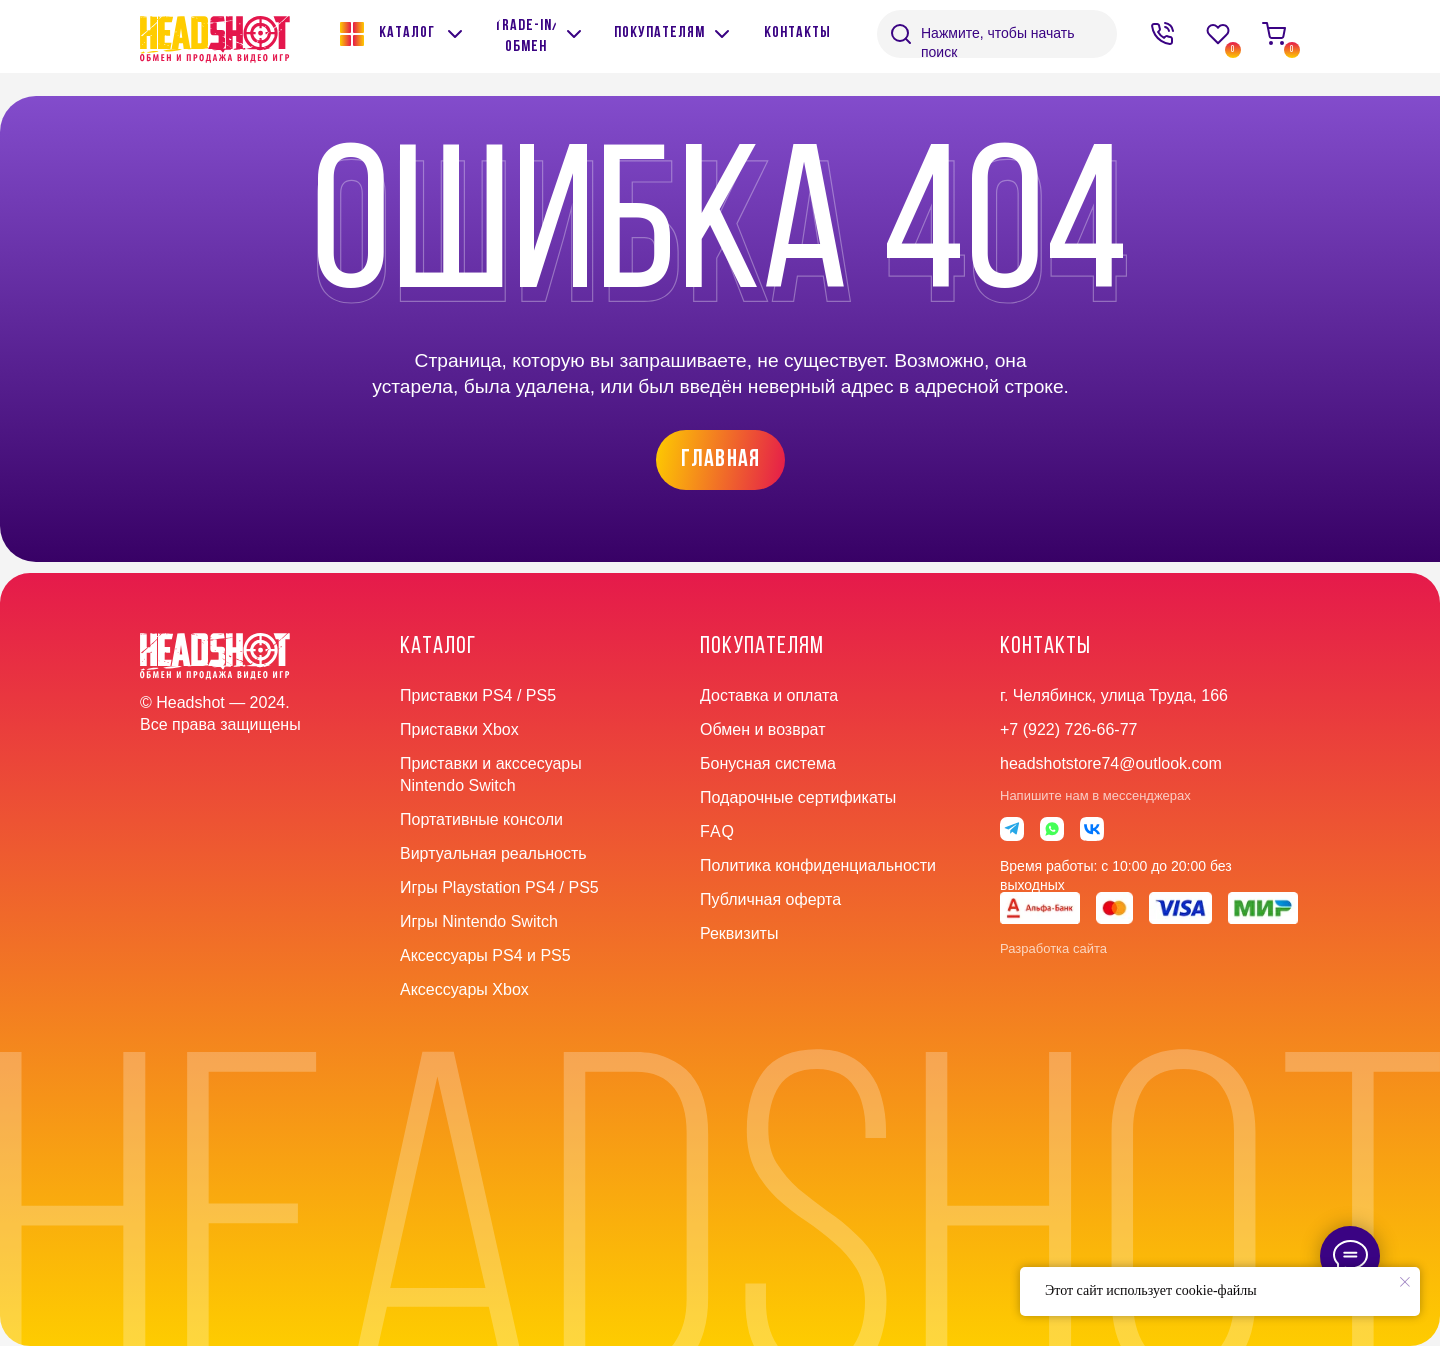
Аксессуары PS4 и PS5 (485, 955)
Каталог (438, 647)
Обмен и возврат (762, 729)
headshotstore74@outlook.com (1111, 763)
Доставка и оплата (769, 695)
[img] (574, 34)
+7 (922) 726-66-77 (1068, 729)
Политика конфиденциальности (818, 865)
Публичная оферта (770, 899)
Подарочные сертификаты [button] (798, 797)
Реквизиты (739, 933)
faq (717, 831)
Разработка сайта (1053, 948)
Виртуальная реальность (493, 853)
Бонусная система (768, 763)
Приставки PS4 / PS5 (478, 695)
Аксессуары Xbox (464, 989)
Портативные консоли (481, 819)
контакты (1045, 647)
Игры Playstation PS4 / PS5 (499, 887)
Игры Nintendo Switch (479, 921)
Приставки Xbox (459, 729)
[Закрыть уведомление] (1405, 1282)
